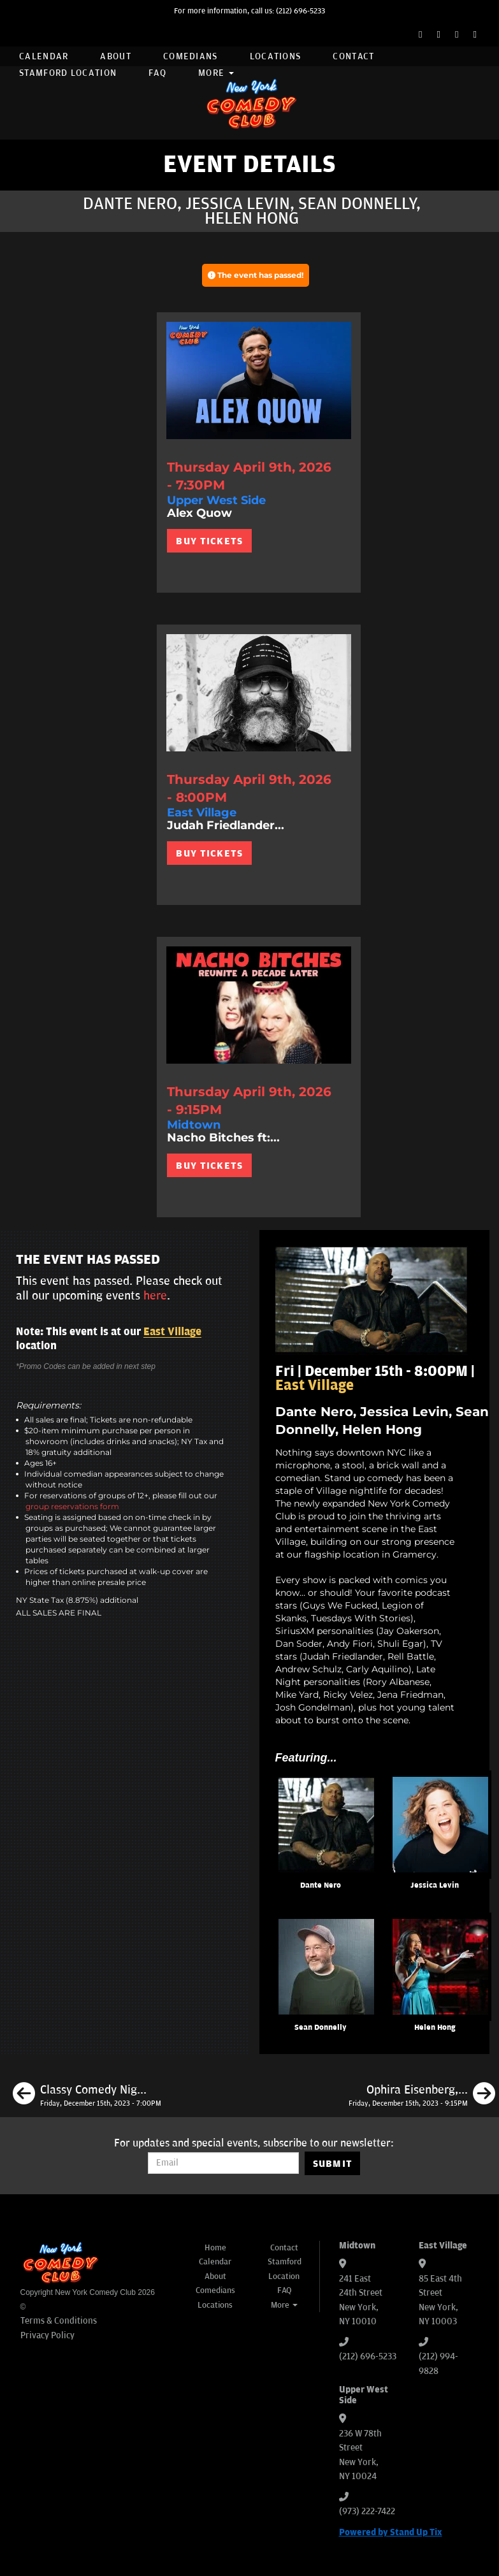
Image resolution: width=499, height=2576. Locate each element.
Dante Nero (320, 1885)
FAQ (157, 73)
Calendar (43, 56)
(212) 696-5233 (300, 11)
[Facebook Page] (420, 34)
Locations (275, 56)
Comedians (190, 56)
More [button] (216, 73)
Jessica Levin (434, 1885)
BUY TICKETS (209, 541)
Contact (353, 56)
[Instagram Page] (456, 34)
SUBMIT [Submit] (333, 2163)
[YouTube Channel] (475, 34)
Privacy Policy (47, 2335)
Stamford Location (68, 73)
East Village (172, 1332)
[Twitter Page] (438, 34)
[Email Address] (223, 2163)
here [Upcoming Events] (155, 1296)
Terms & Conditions (58, 2320)
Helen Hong (434, 2027)
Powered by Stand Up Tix (390, 2532)
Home (215, 2248)
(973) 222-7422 (367, 2511)
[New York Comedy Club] (249, 103)
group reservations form (72, 1506)
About (115, 56)
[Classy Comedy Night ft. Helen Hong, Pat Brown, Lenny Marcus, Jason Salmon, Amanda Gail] (87, 2095)
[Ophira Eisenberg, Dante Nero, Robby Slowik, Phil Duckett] (422, 2095)
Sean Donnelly (320, 2027)
